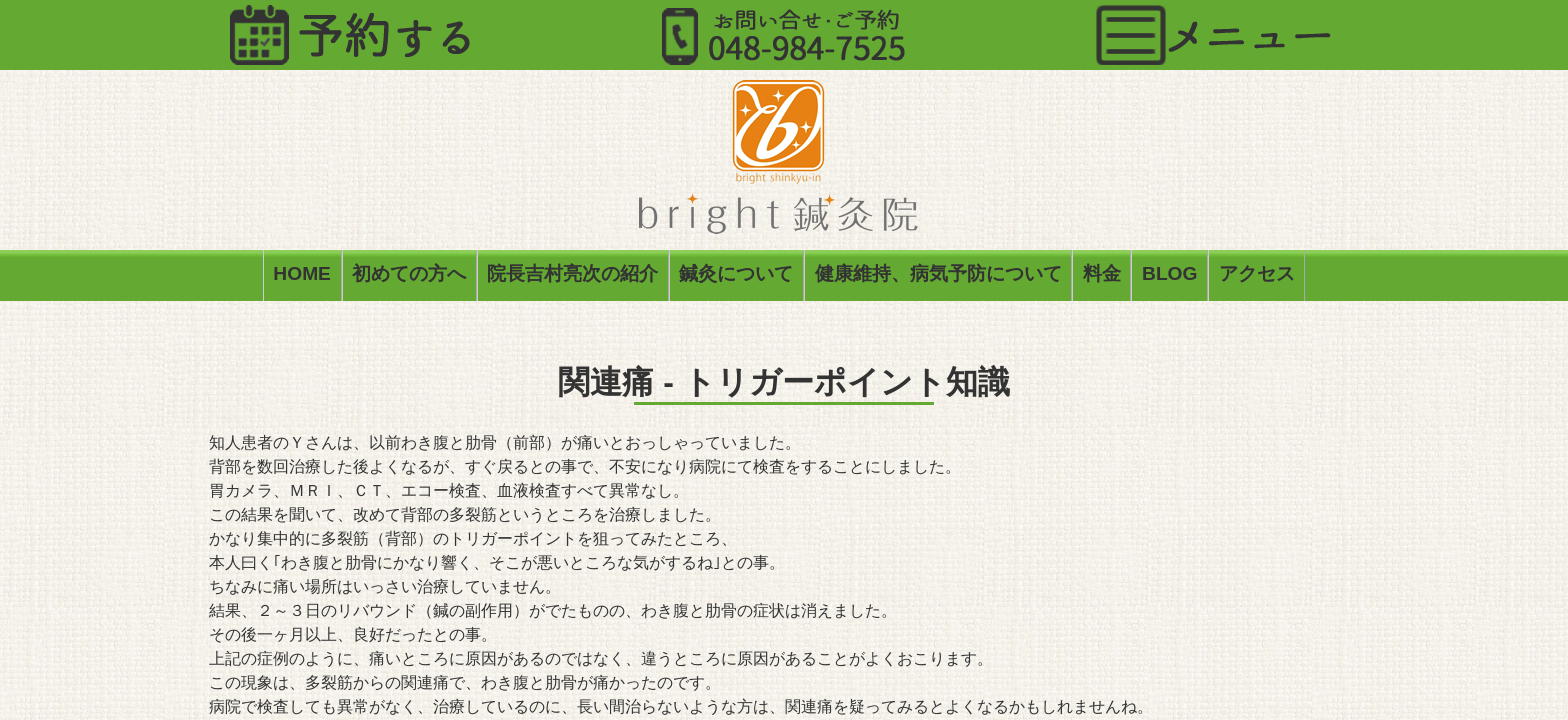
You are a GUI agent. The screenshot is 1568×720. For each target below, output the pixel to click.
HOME (302, 277)
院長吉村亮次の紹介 (572, 277)
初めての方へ (409, 277)
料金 (1102, 277)
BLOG (1169, 277)
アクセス (1257, 277)
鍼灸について (736, 277)
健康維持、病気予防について (938, 277)
